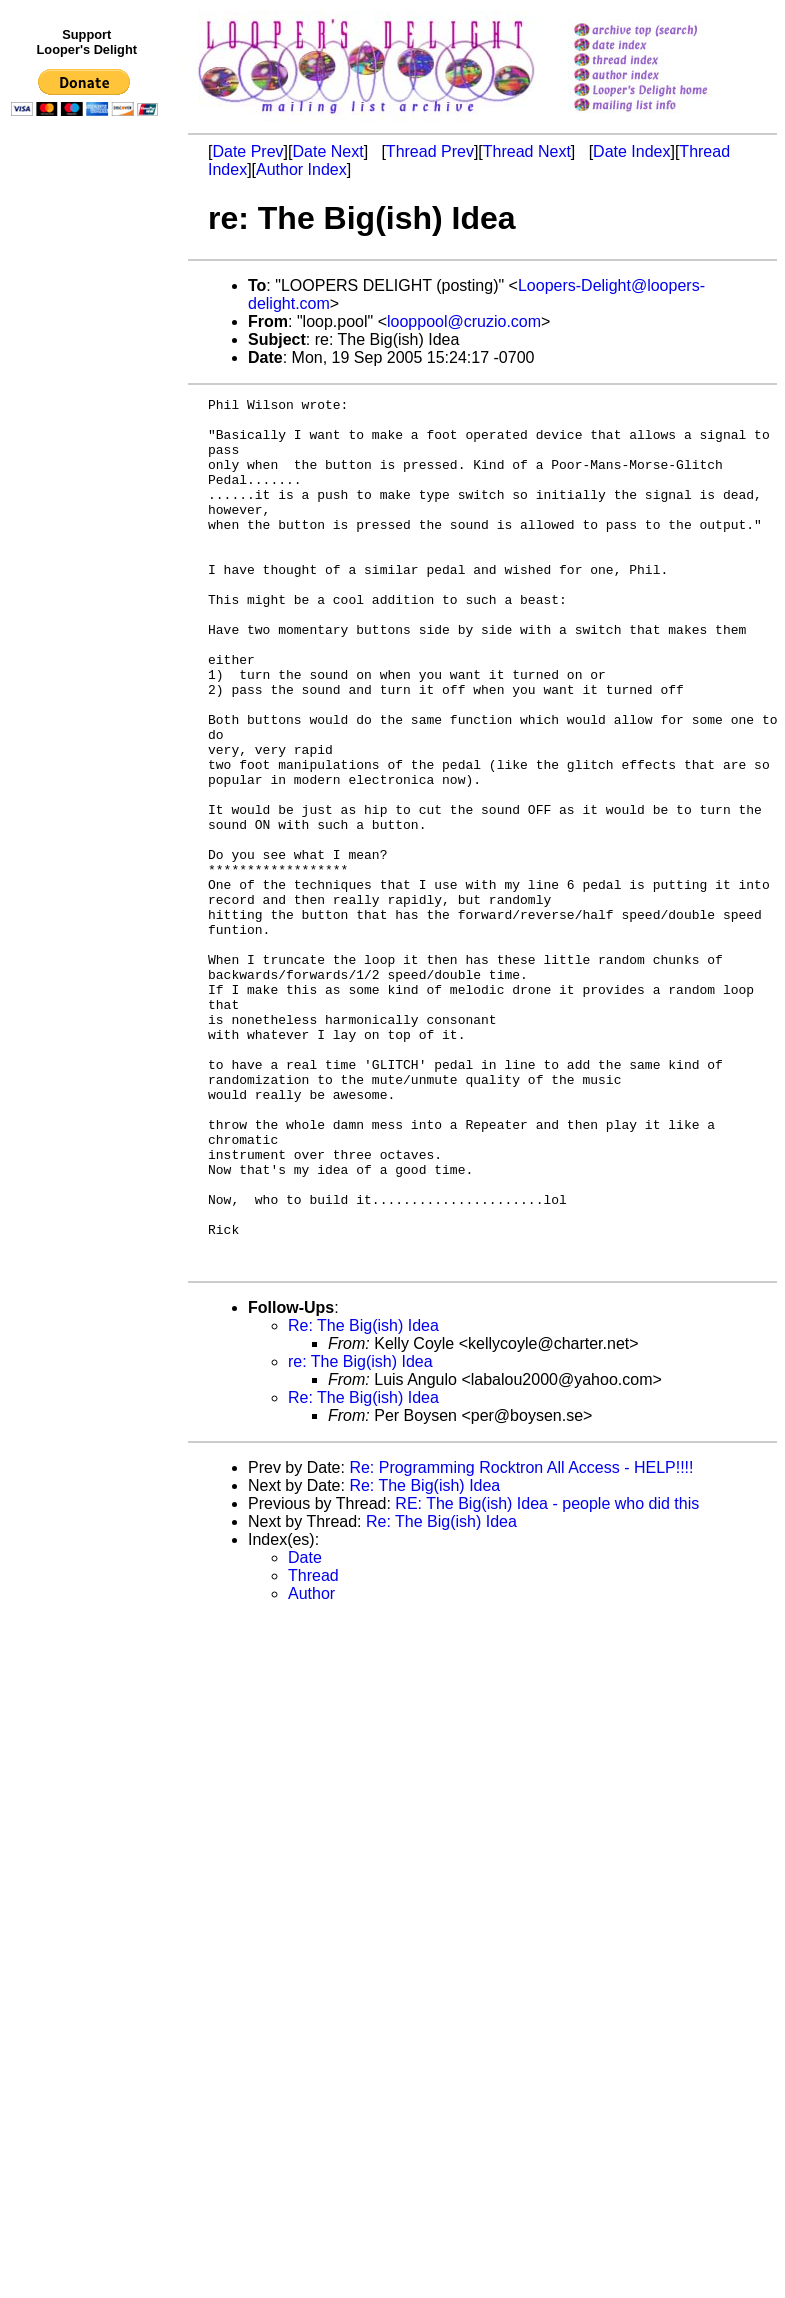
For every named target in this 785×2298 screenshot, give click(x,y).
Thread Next (527, 151)
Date (305, 1731)
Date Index (631, 151)
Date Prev (247, 151)
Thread (313, 1749)
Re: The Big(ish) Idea (363, 1499)
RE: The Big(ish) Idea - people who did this (547, 1677)
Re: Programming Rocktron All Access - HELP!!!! (521, 1641)
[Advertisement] (88, 537)
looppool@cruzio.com (464, 321)
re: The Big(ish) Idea (360, 1535)
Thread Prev (430, 151)
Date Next (327, 151)
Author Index (301, 169)
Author (311, 1767)
